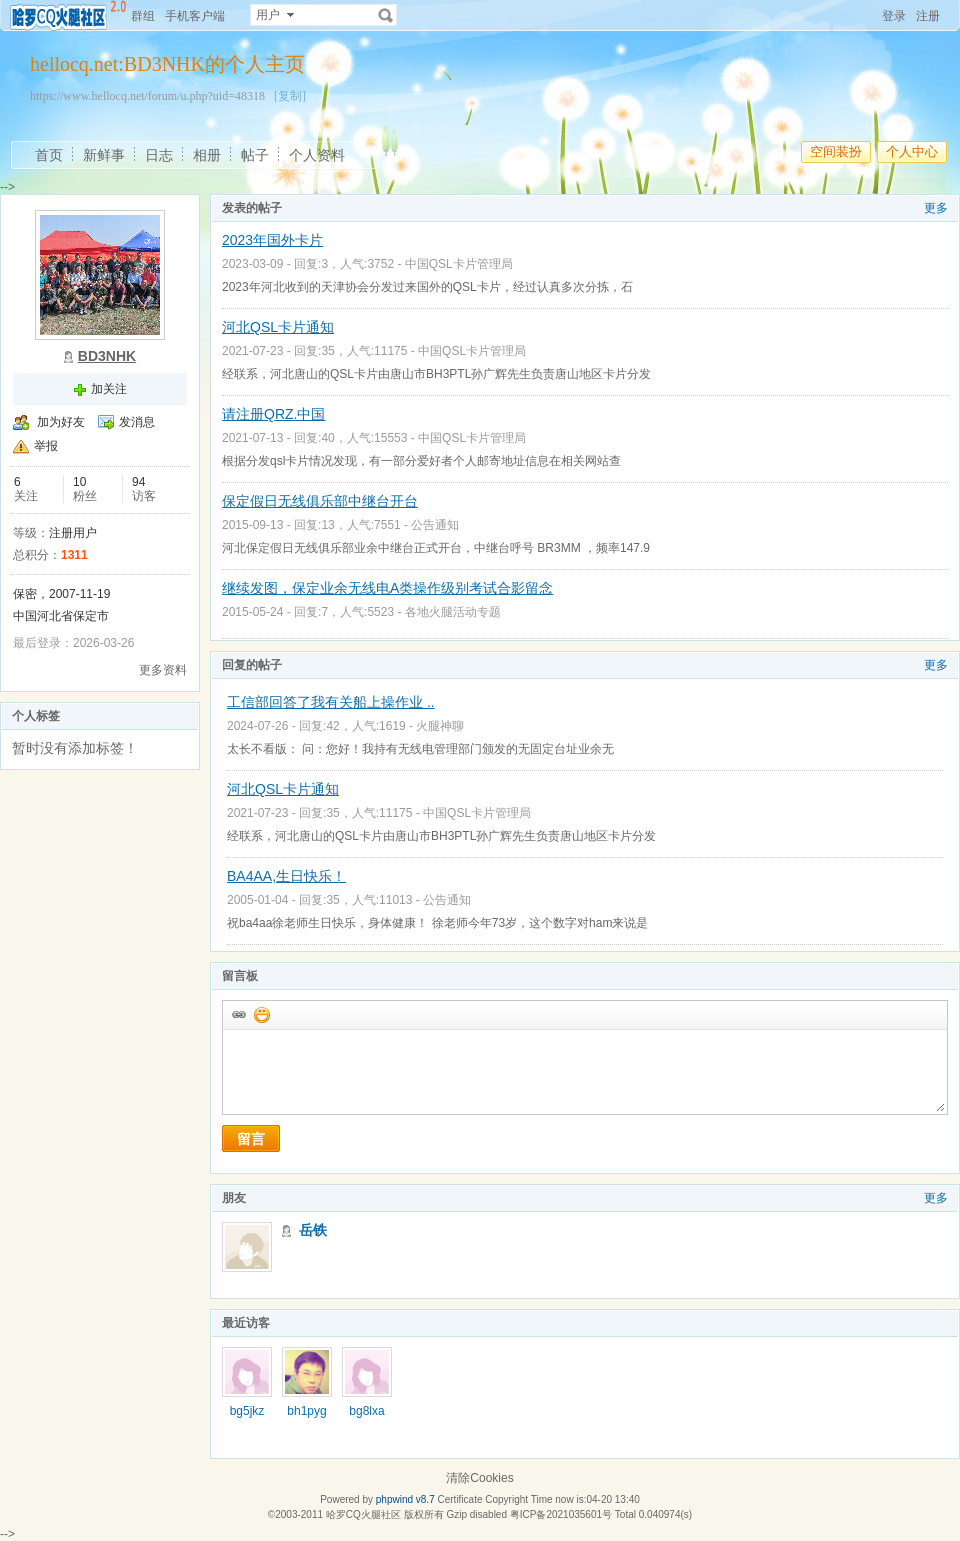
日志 (159, 155)
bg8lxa (366, 1411)
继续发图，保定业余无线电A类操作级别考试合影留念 (387, 588)
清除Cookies (479, 1478)
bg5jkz (247, 1411)
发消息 (137, 422)
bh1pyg (306, 1411)
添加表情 (261, 1014)
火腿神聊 (440, 726)
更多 (936, 208)
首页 (49, 155)
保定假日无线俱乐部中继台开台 (320, 501)
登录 (894, 16)
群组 (143, 16)
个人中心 (912, 151)
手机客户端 (195, 16)
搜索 (386, 15)
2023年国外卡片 (272, 240)
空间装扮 (836, 151)
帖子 (255, 155)
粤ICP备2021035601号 (561, 1514)
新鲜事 (104, 155)
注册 (928, 16)
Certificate (459, 1499)
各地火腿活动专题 (453, 612)
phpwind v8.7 (405, 1499)
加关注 (109, 389)
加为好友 (61, 422)
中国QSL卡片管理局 (459, 264)
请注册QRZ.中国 (273, 414)
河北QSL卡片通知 (278, 327)
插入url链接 (238, 1014)
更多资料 (163, 670)
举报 (46, 446)
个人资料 (317, 155)
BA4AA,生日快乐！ (286, 876)
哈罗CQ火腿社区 (363, 1514)
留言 (251, 1139)
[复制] (290, 96)
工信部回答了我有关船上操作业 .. (331, 702)
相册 (207, 155)
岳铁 (313, 1230)
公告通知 (435, 525)
